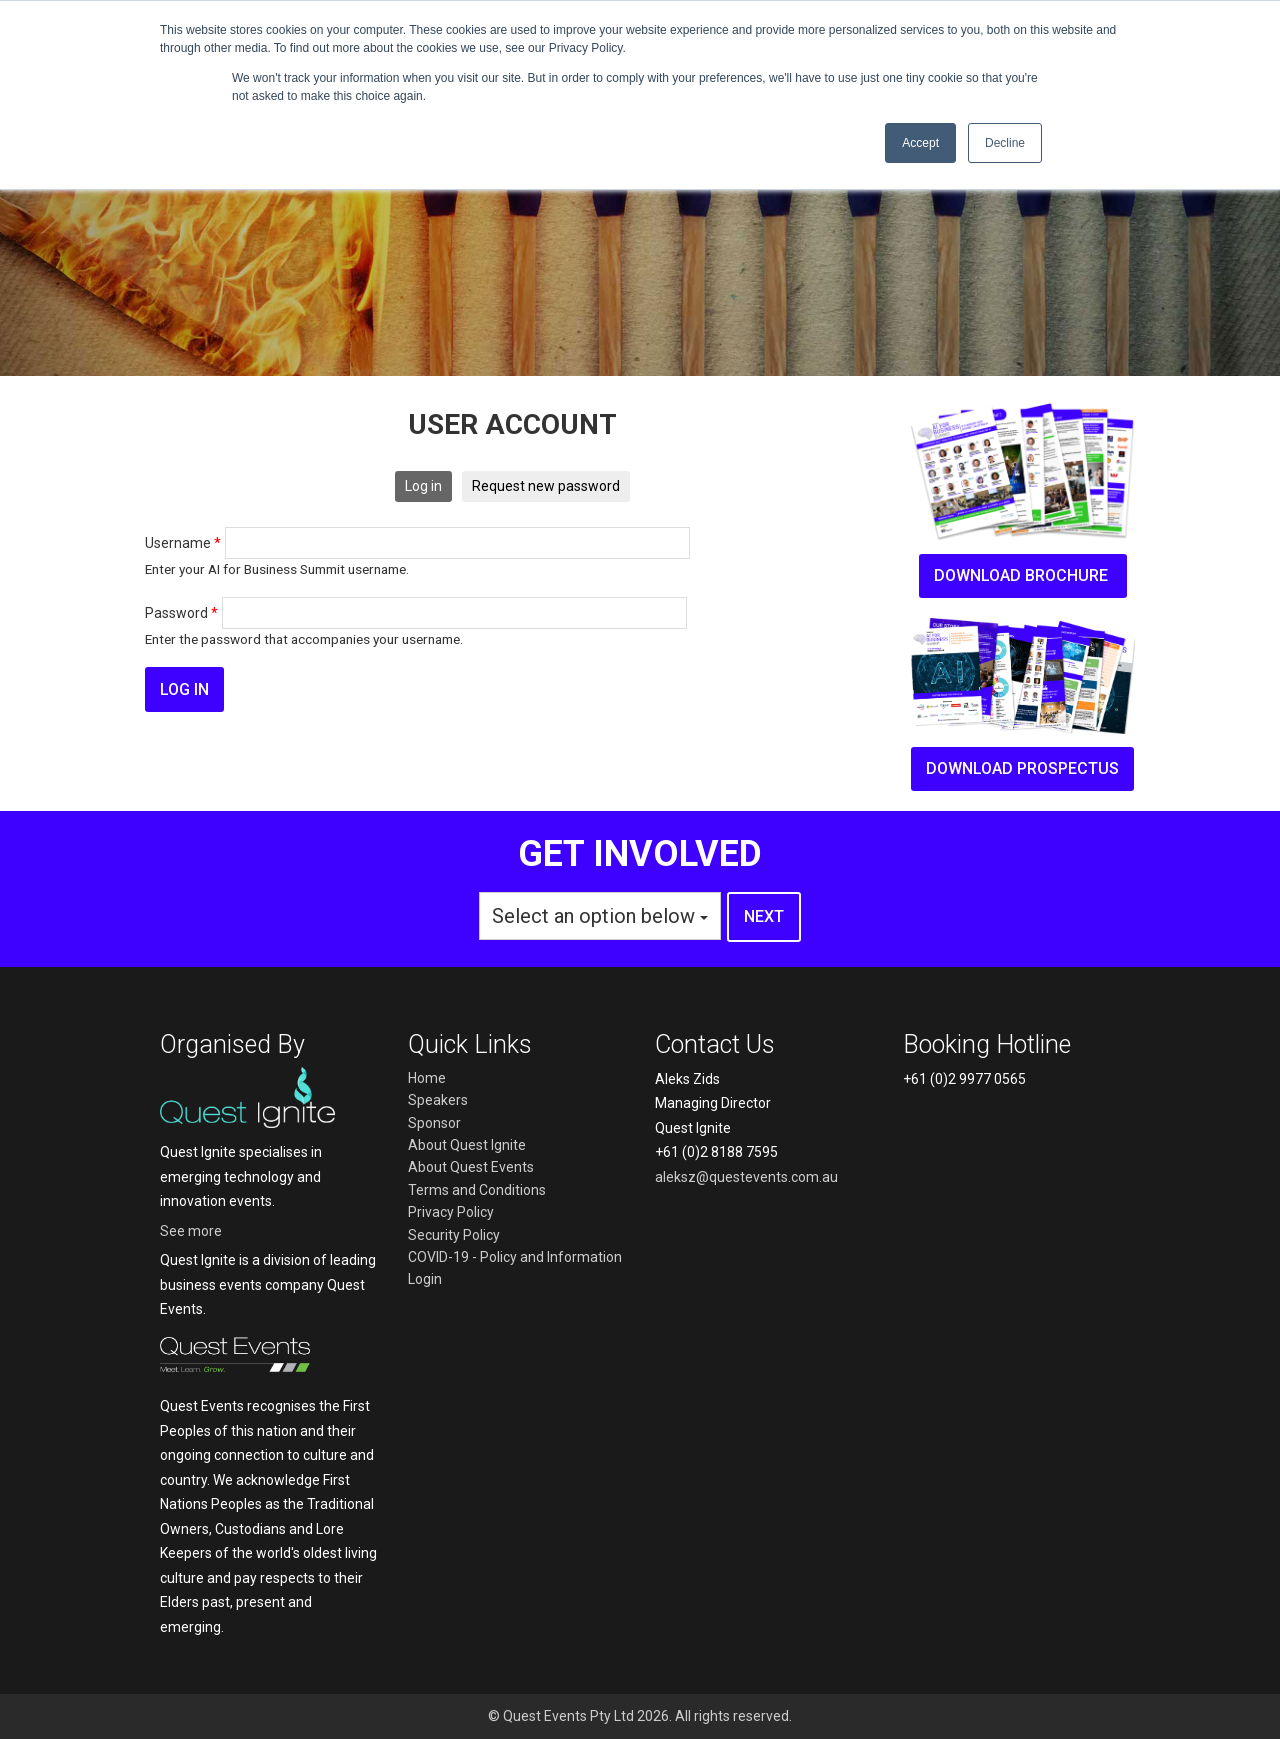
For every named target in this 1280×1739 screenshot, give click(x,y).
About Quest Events (471, 1167)
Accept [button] (920, 143)
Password (181, 613)
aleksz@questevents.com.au (746, 1177)
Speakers (438, 1100)
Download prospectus (1022, 768)
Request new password (546, 486)
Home (427, 1078)
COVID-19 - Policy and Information (515, 1257)
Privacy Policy (451, 1212)
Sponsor (434, 1123)
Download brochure (1023, 575)
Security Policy (454, 1235)
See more (191, 1231)
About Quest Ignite (467, 1145)
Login (425, 1279)
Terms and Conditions (477, 1190)
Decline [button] (1005, 143)
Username (183, 543)
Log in (423, 486)
